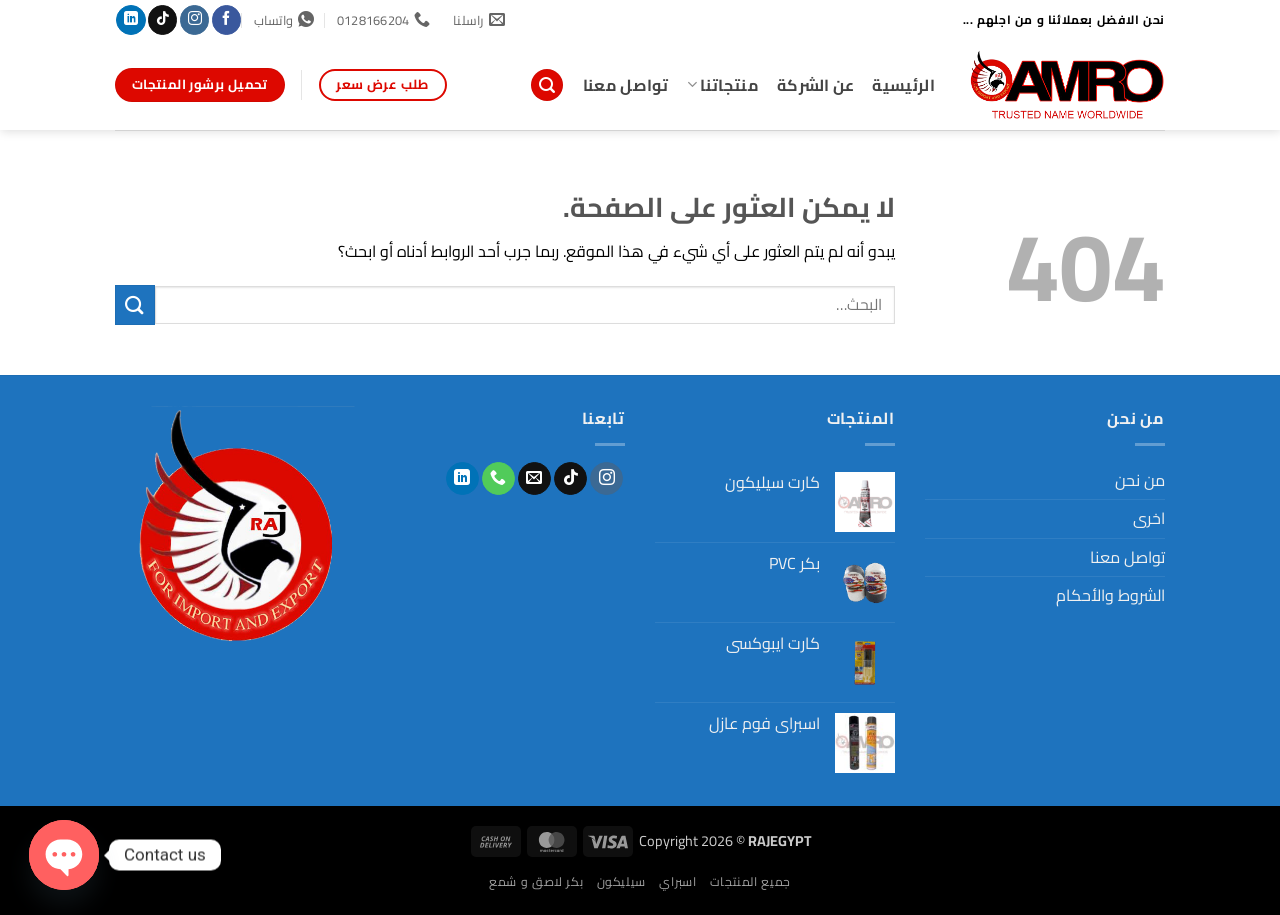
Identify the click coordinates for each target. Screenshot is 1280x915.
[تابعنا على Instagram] (194, 20)
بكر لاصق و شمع (536, 881)
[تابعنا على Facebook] (226, 20)
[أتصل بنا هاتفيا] (498, 479)
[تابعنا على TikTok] (162, 20)
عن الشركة (816, 85)
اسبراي (677, 881)
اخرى (1149, 518)
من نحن (1140, 480)
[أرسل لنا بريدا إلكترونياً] (534, 479)
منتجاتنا (723, 85)
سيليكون (621, 881)
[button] (547, 85)
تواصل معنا (626, 85)
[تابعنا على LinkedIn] (130, 20)
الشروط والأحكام (1110, 595)
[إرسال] (135, 304)
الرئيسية (903, 85)
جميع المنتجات (750, 881)
